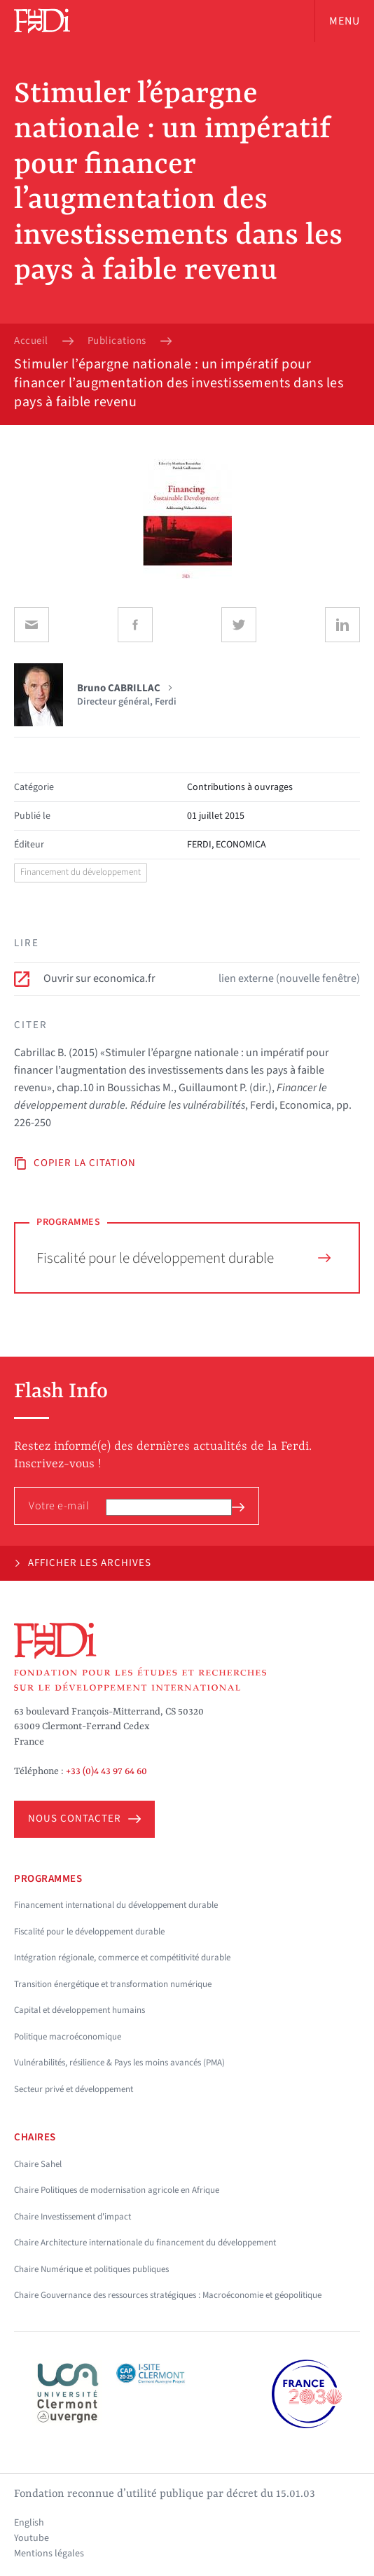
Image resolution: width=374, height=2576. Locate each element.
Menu (344, 21)
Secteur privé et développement (73, 2089)
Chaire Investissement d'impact (72, 2216)
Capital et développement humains (79, 2010)
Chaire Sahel (38, 2164)
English (29, 2523)
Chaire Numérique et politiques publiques (91, 2269)
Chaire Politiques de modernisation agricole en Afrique (116, 2190)
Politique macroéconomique (67, 2036)
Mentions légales (49, 2554)
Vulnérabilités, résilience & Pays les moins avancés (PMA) (119, 2062)
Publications (117, 341)
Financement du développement (80, 872)
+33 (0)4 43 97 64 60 (106, 1771)
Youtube (31, 2538)
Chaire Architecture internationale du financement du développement (145, 2242)
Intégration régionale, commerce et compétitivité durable (122, 1957)
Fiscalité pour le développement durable (183, 1257)
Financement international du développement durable (116, 1905)
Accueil (31, 341)
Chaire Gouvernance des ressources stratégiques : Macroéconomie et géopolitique (167, 2295)
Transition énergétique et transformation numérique (113, 1984)
